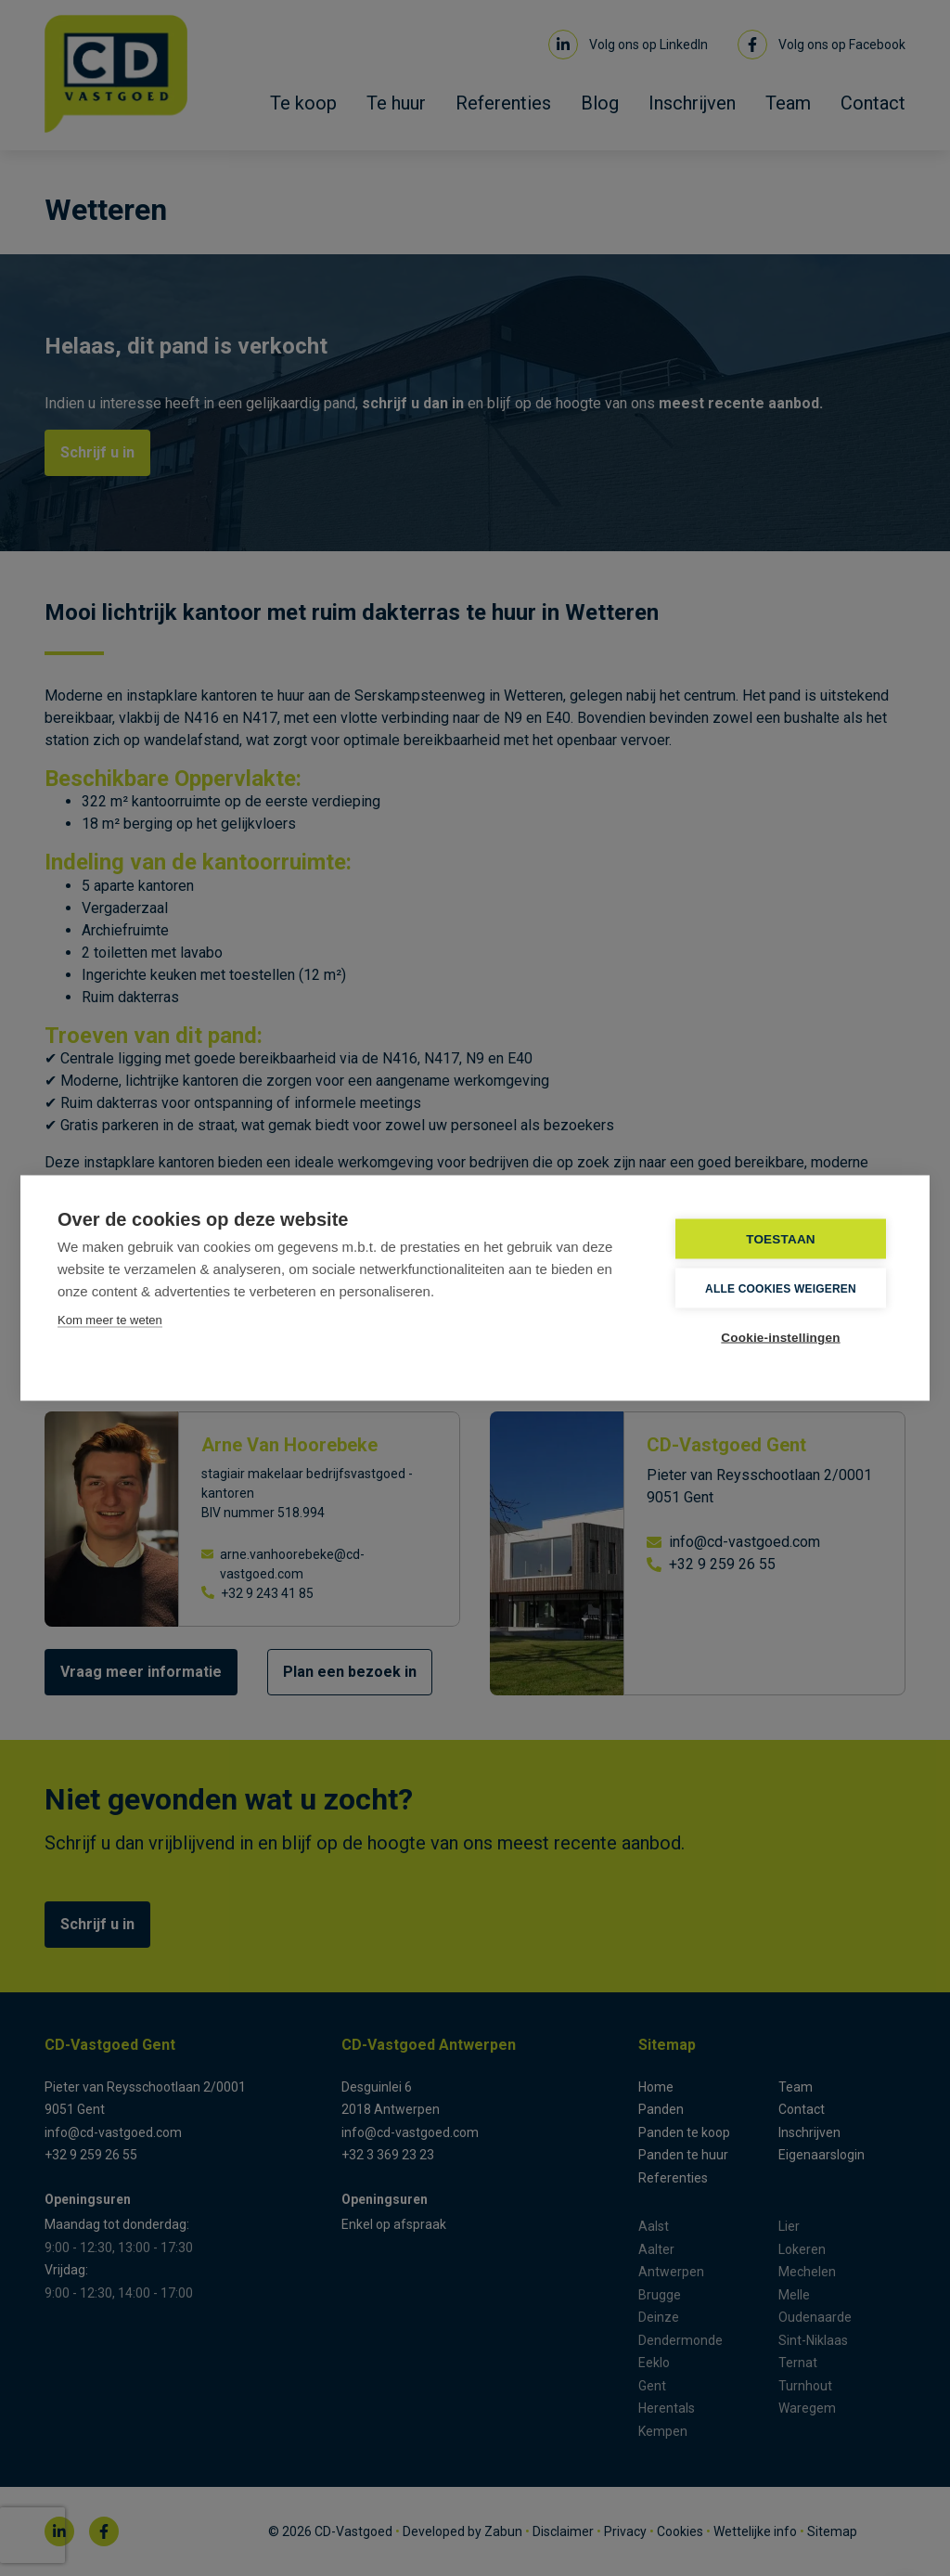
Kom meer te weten (110, 1320)
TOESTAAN (780, 1239)
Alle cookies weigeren (780, 1288)
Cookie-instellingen (780, 1338)
